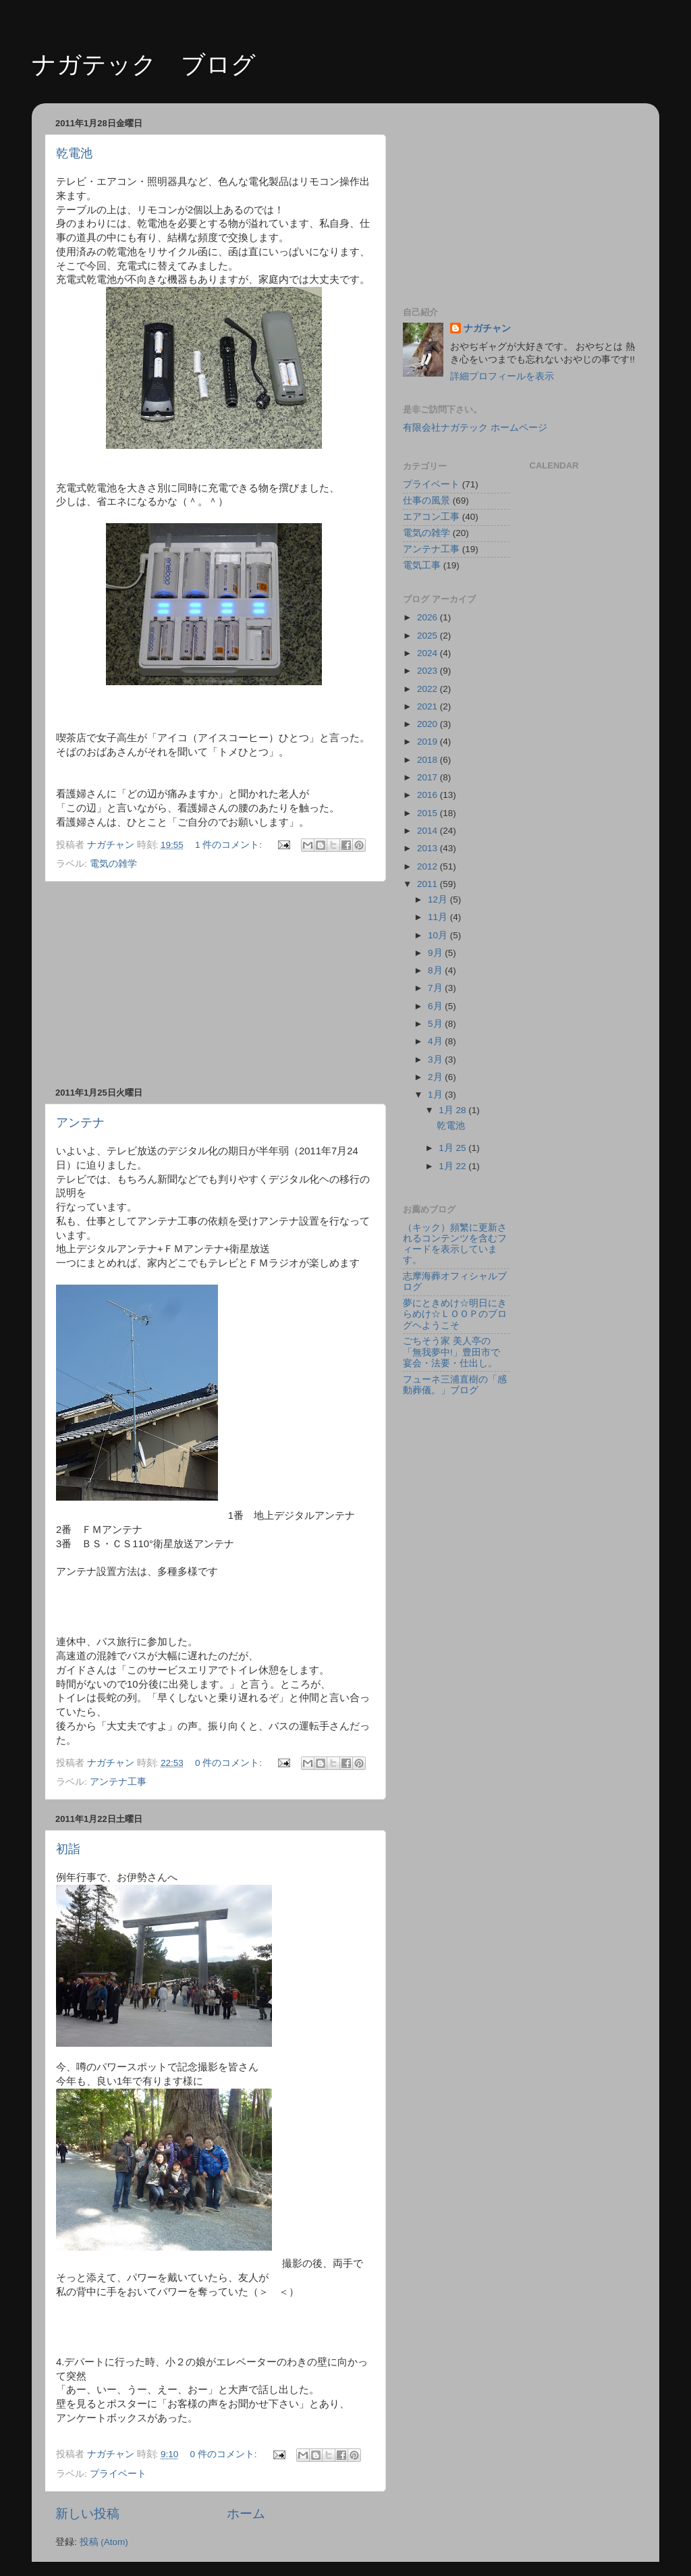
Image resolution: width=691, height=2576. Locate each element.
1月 (436, 1095)
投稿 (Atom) (104, 2542)
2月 (436, 1077)
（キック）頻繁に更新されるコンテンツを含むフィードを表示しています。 (455, 1244)
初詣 (68, 1849)
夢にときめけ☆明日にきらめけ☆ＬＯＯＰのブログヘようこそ (455, 1314)
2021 (428, 706)
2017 (428, 777)
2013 (428, 848)
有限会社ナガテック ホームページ (475, 428)
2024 (428, 653)
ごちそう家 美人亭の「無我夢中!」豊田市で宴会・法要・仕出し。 (451, 1352)
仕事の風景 (426, 500)
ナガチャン (487, 328)
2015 (428, 813)
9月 (436, 953)
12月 (439, 899)
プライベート (118, 2474)
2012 (428, 866)
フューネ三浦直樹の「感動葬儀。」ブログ (455, 1384)
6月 (436, 1006)
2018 (428, 760)
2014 (428, 831)
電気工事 (422, 565)
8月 (436, 970)
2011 (428, 884)
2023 (428, 671)
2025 (428, 635)
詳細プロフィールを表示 (502, 376)
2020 (428, 724)
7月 (436, 988)
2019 (428, 741)
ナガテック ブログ (144, 64)
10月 (439, 935)
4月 (436, 1041)
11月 (439, 917)
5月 (436, 1024)
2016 (428, 795)
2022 (428, 689)
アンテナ (80, 1122)
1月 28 (453, 1110)
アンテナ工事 (118, 1782)
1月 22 (453, 1166)
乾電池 (74, 153)
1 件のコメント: (230, 845)
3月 (436, 1059)
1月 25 (453, 1148)
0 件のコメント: (230, 1763)
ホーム (246, 2513)
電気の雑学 (113, 864)
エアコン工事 (431, 517)
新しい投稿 (87, 2513)
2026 (428, 617)
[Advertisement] (214, 984)
